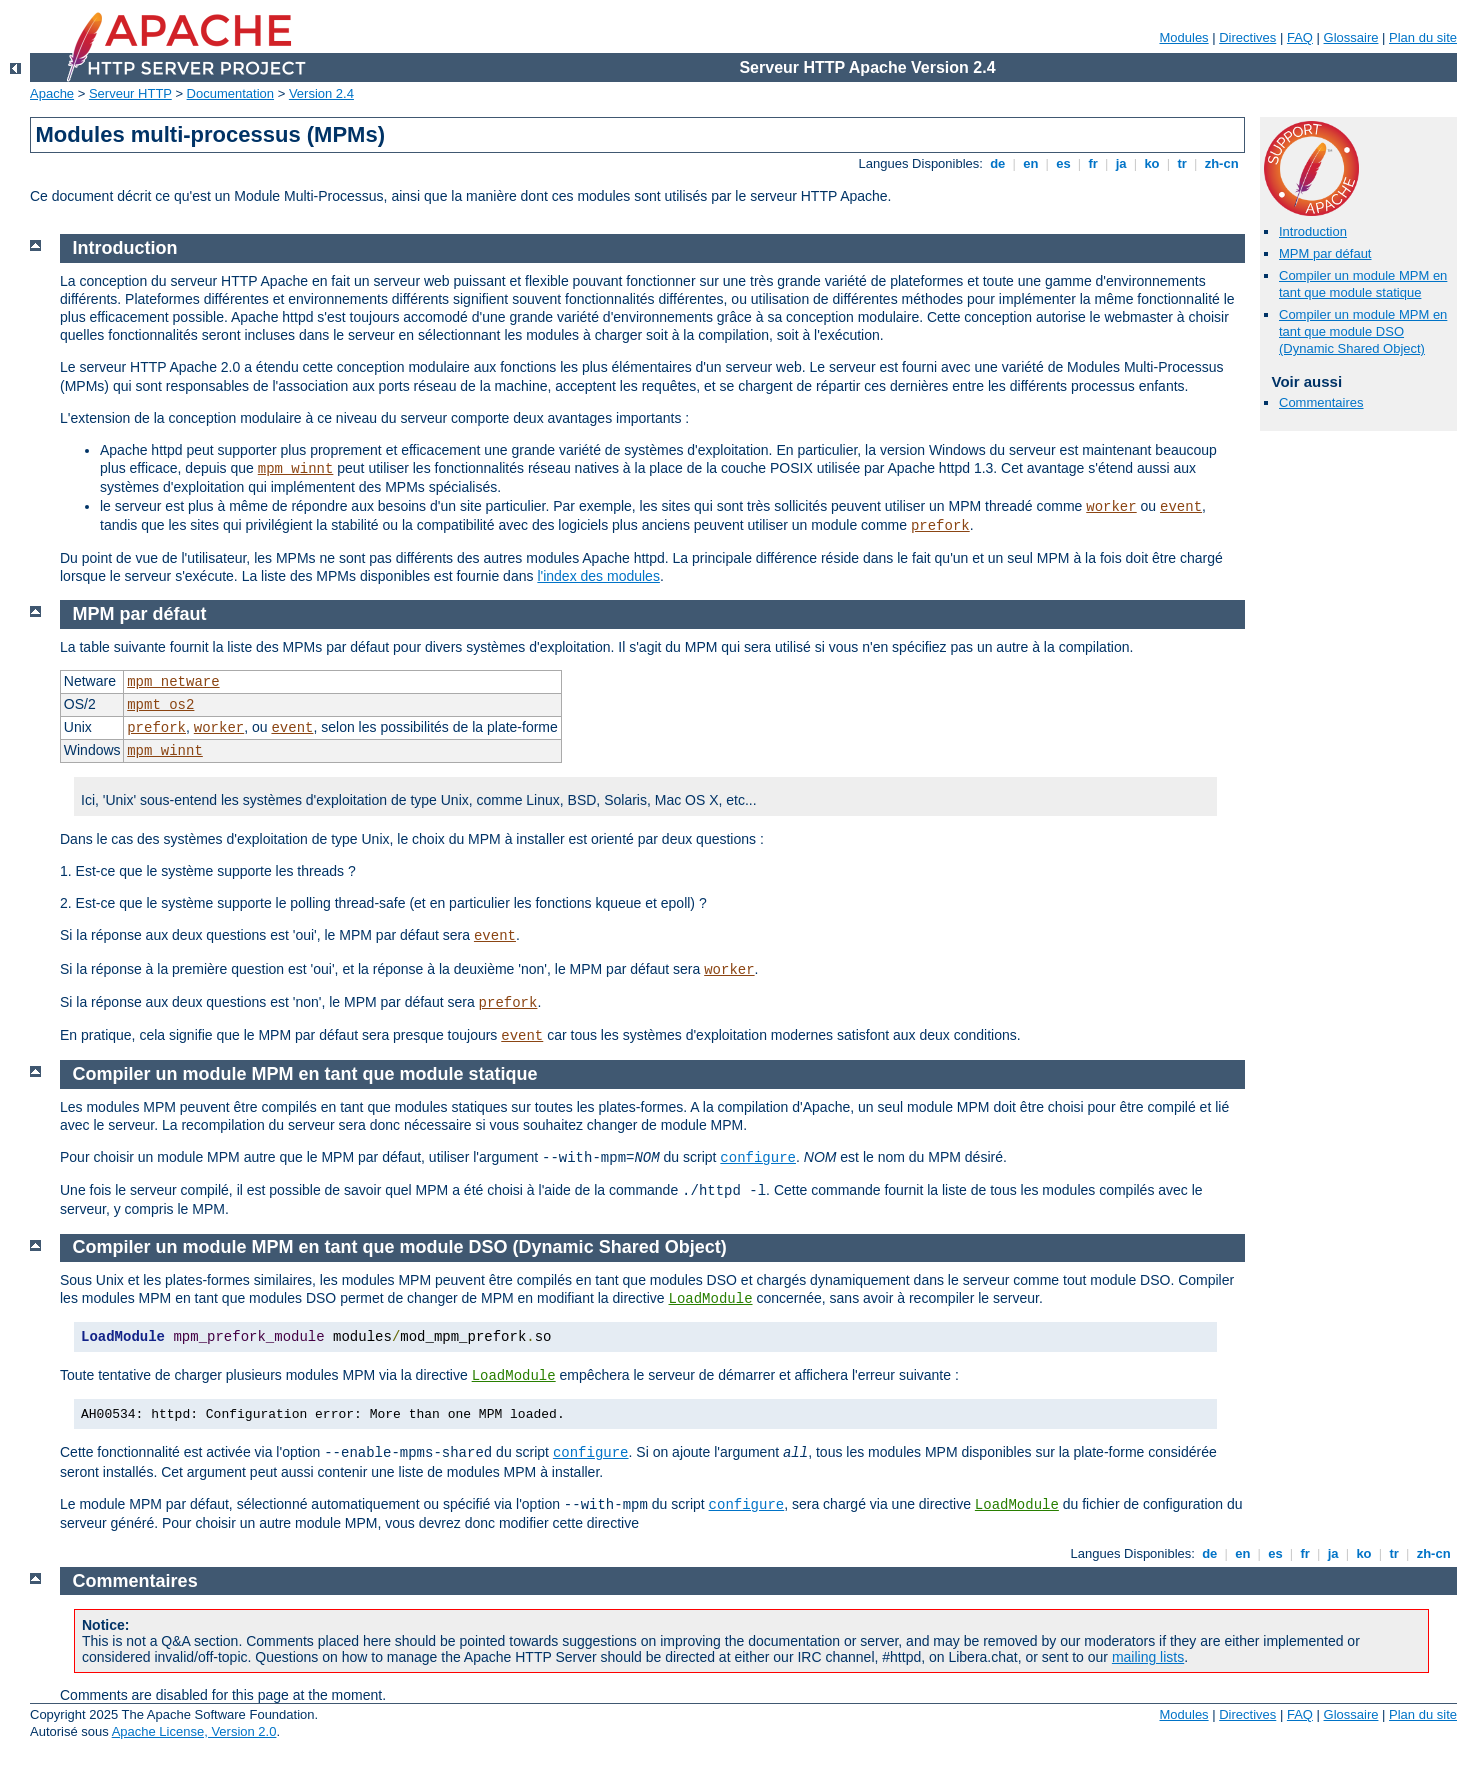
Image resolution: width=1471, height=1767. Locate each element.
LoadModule (711, 1299)
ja (1121, 163)
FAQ (1300, 37)
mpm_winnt (296, 469)
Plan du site (1423, 37)
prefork (940, 526)
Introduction (1313, 231)
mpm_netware (173, 682)
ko (1152, 163)
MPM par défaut (1325, 253)
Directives (1247, 37)
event (1181, 507)
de (998, 163)
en (1031, 163)
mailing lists (1148, 1657)
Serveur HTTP (130, 93)
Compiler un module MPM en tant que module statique (1363, 284)
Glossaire (1351, 37)
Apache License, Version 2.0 (194, 1731)
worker (1111, 507)
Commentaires (1321, 402)
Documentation (230, 93)
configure (758, 1158)
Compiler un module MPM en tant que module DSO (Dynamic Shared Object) (1363, 331)
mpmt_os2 (160, 705)
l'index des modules (598, 576)
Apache (52, 93)
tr (1182, 163)
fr (1093, 163)
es (1064, 163)
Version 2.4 (321, 93)
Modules (1183, 37)
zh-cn (1221, 163)
